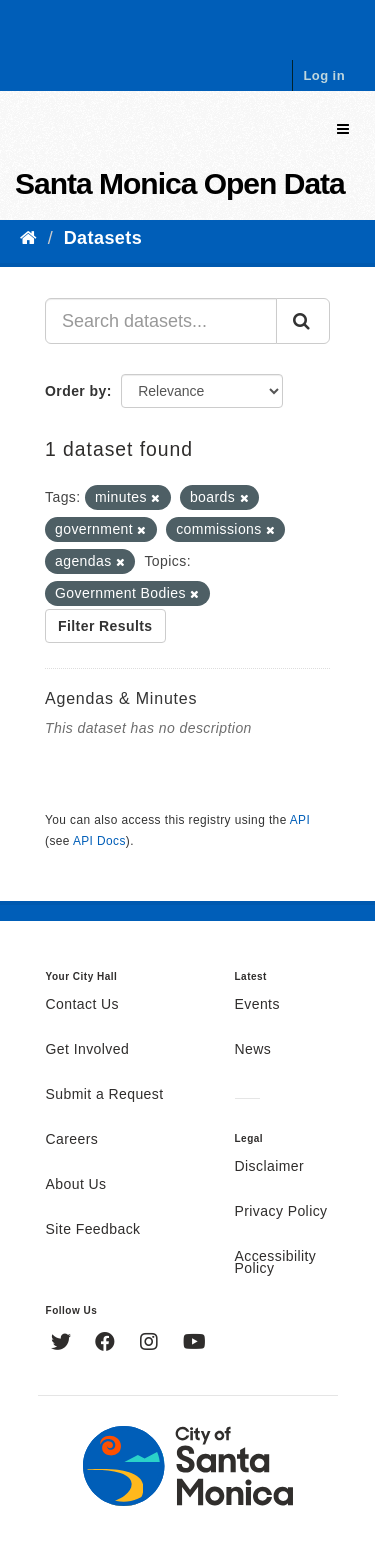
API (300, 820)
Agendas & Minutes (121, 698)
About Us (76, 1185)
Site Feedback (93, 1230)
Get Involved (88, 1050)
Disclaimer (270, 1167)
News (253, 1050)
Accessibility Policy (276, 1263)
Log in (324, 75)
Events (257, 1005)
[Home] (28, 238)
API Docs (99, 841)
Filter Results (105, 626)
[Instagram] (151, 1344)
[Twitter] (63, 1344)
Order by (76, 391)
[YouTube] (194, 1344)
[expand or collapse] (343, 129)
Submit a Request (105, 1095)
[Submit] (303, 321)
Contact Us (82, 1005)
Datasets (103, 238)
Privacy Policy (281, 1212)
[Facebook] (107, 1344)
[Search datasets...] (161, 321)
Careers (72, 1140)
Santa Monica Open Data (180, 183)
